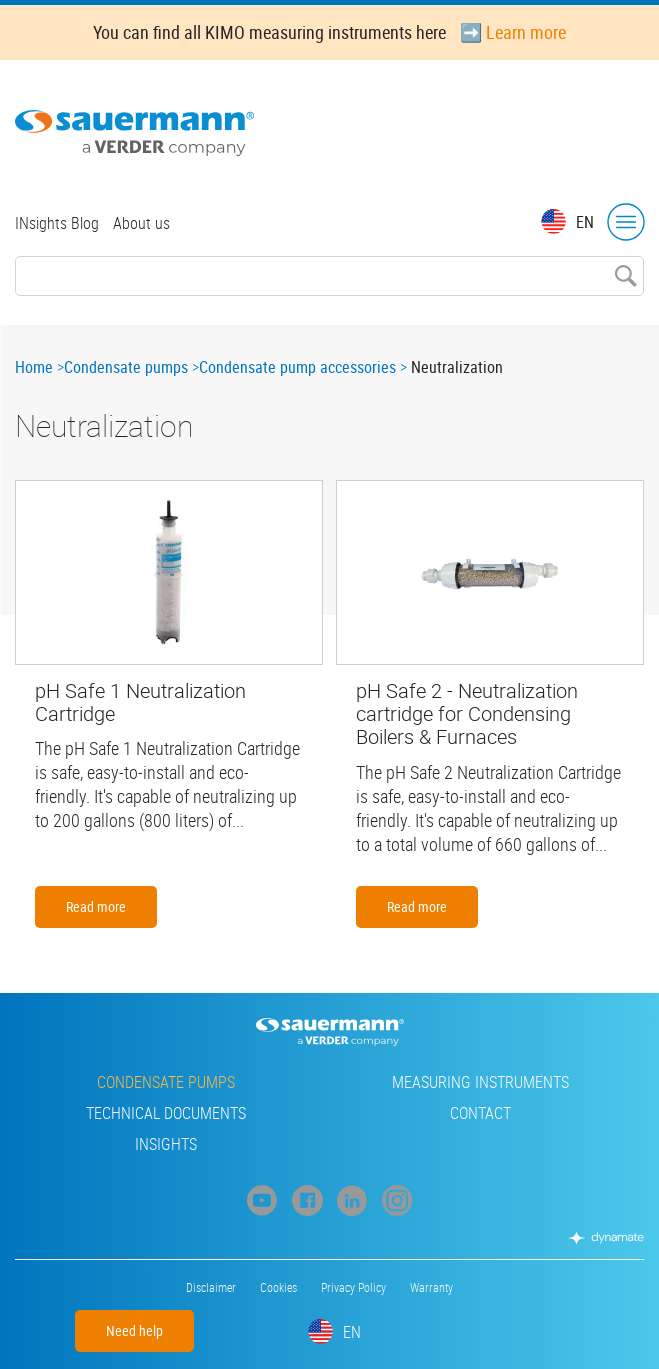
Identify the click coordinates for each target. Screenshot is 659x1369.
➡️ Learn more (513, 32)
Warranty (431, 1287)
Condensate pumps (126, 367)
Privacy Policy (353, 1287)
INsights (166, 1144)
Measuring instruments (480, 1082)
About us (141, 223)
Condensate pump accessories (297, 367)
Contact (480, 1113)
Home (34, 367)
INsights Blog (57, 223)
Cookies (278, 1287)
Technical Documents (166, 1113)
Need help (134, 1330)
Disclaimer (211, 1287)
